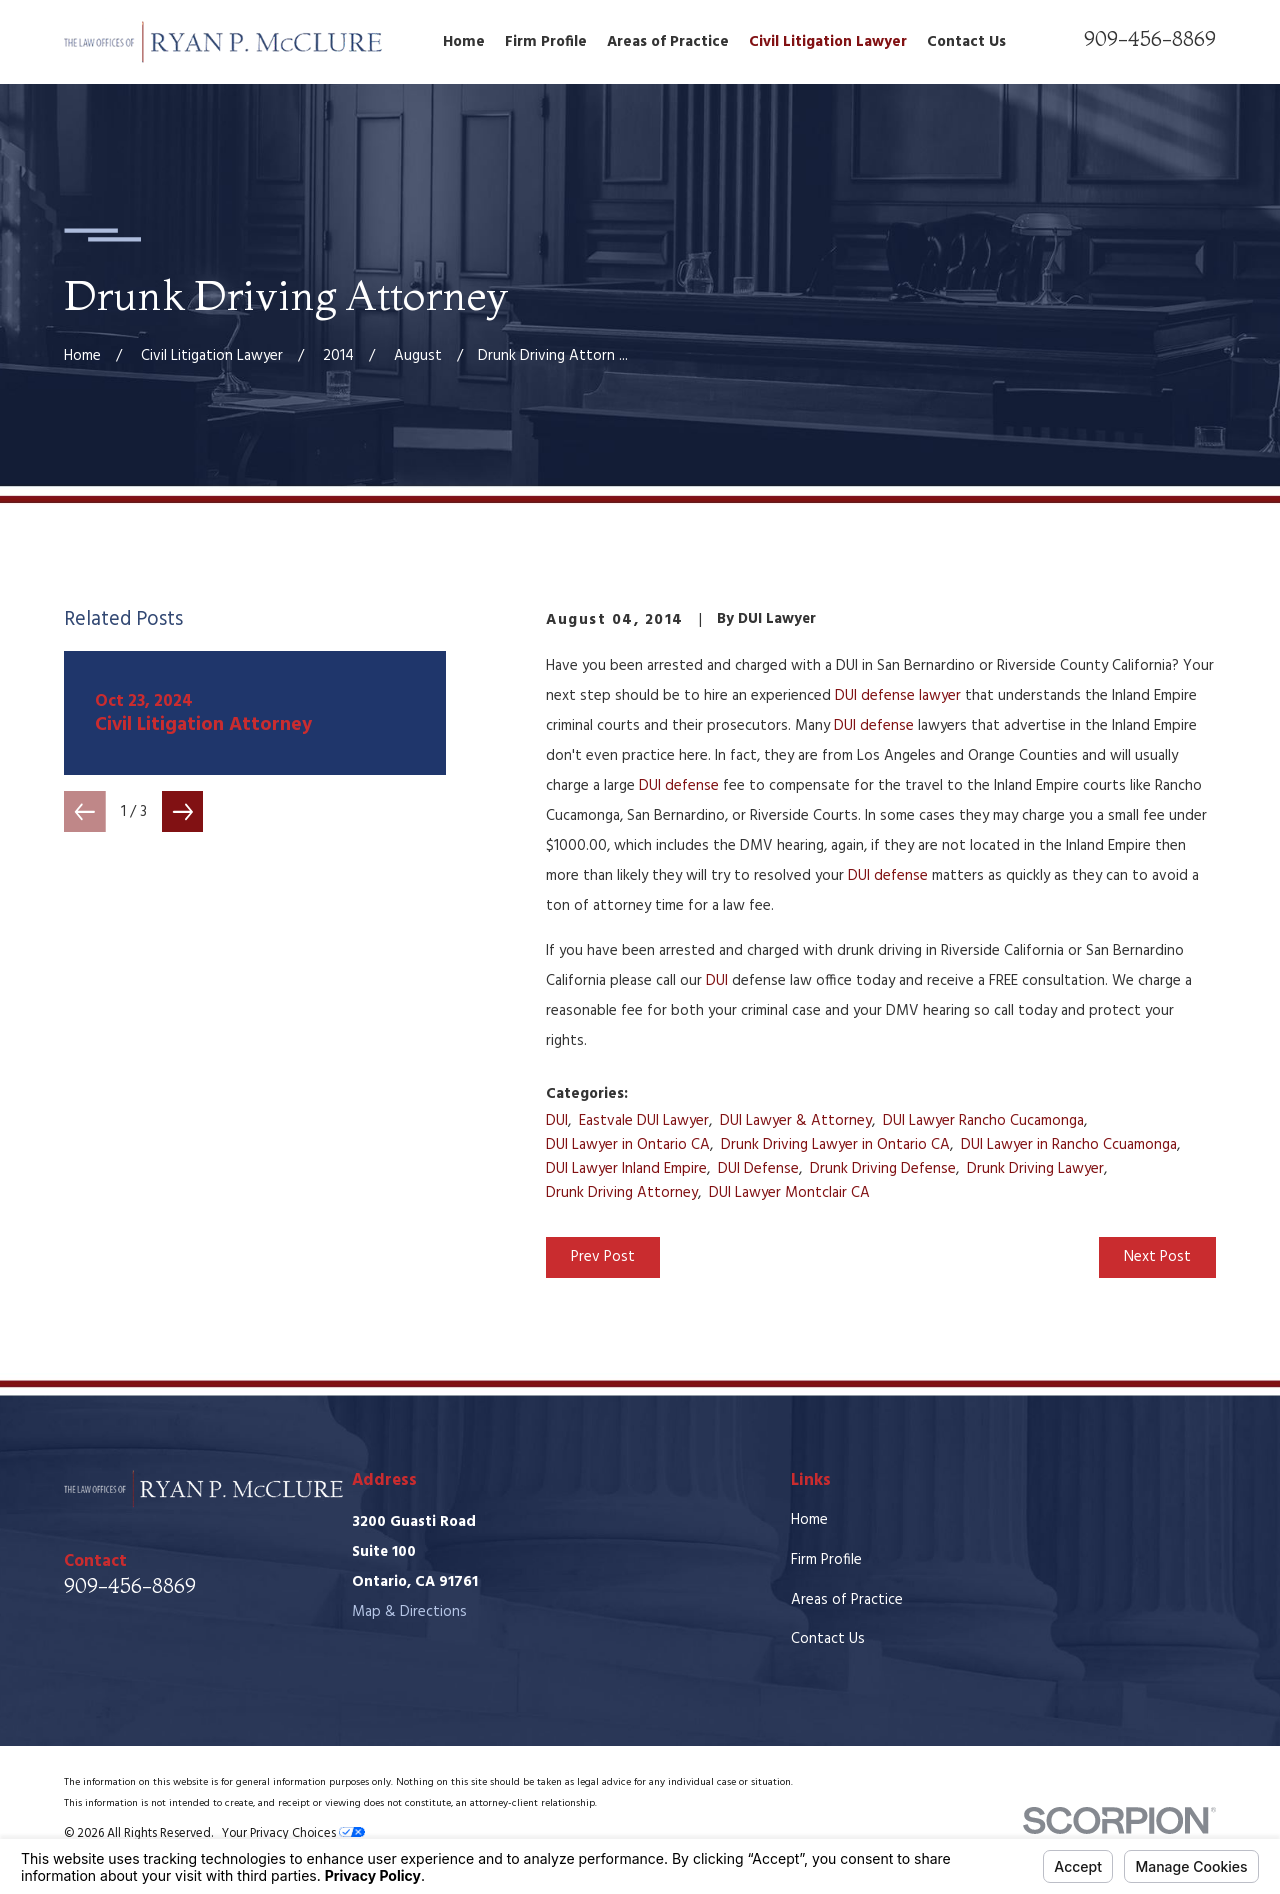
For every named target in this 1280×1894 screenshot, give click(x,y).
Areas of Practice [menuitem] (668, 42)
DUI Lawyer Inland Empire (626, 1169)
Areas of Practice (847, 1600)
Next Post (1157, 1257)
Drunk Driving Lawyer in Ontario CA (835, 1145)
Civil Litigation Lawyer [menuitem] (828, 42)
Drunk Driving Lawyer (1035, 1169)
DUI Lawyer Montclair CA (789, 1193)
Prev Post (603, 1257)
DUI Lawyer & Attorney (796, 1121)
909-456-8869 (1150, 38)
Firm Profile (826, 1560)
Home (809, 1520)
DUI (717, 981)
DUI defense (874, 726)
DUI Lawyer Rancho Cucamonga (983, 1121)
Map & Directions (409, 1612)
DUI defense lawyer (898, 696)
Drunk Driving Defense (883, 1169)
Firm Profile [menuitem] (546, 42)
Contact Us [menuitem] (966, 42)
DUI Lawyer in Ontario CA (628, 1145)
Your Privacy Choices (293, 1834)
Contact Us (828, 1639)
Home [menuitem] (464, 42)
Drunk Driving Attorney (622, 1193)
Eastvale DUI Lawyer (644, 1121)
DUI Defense (758, 1169)
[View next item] (183, 812)
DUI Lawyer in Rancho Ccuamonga (1069, 1145)
